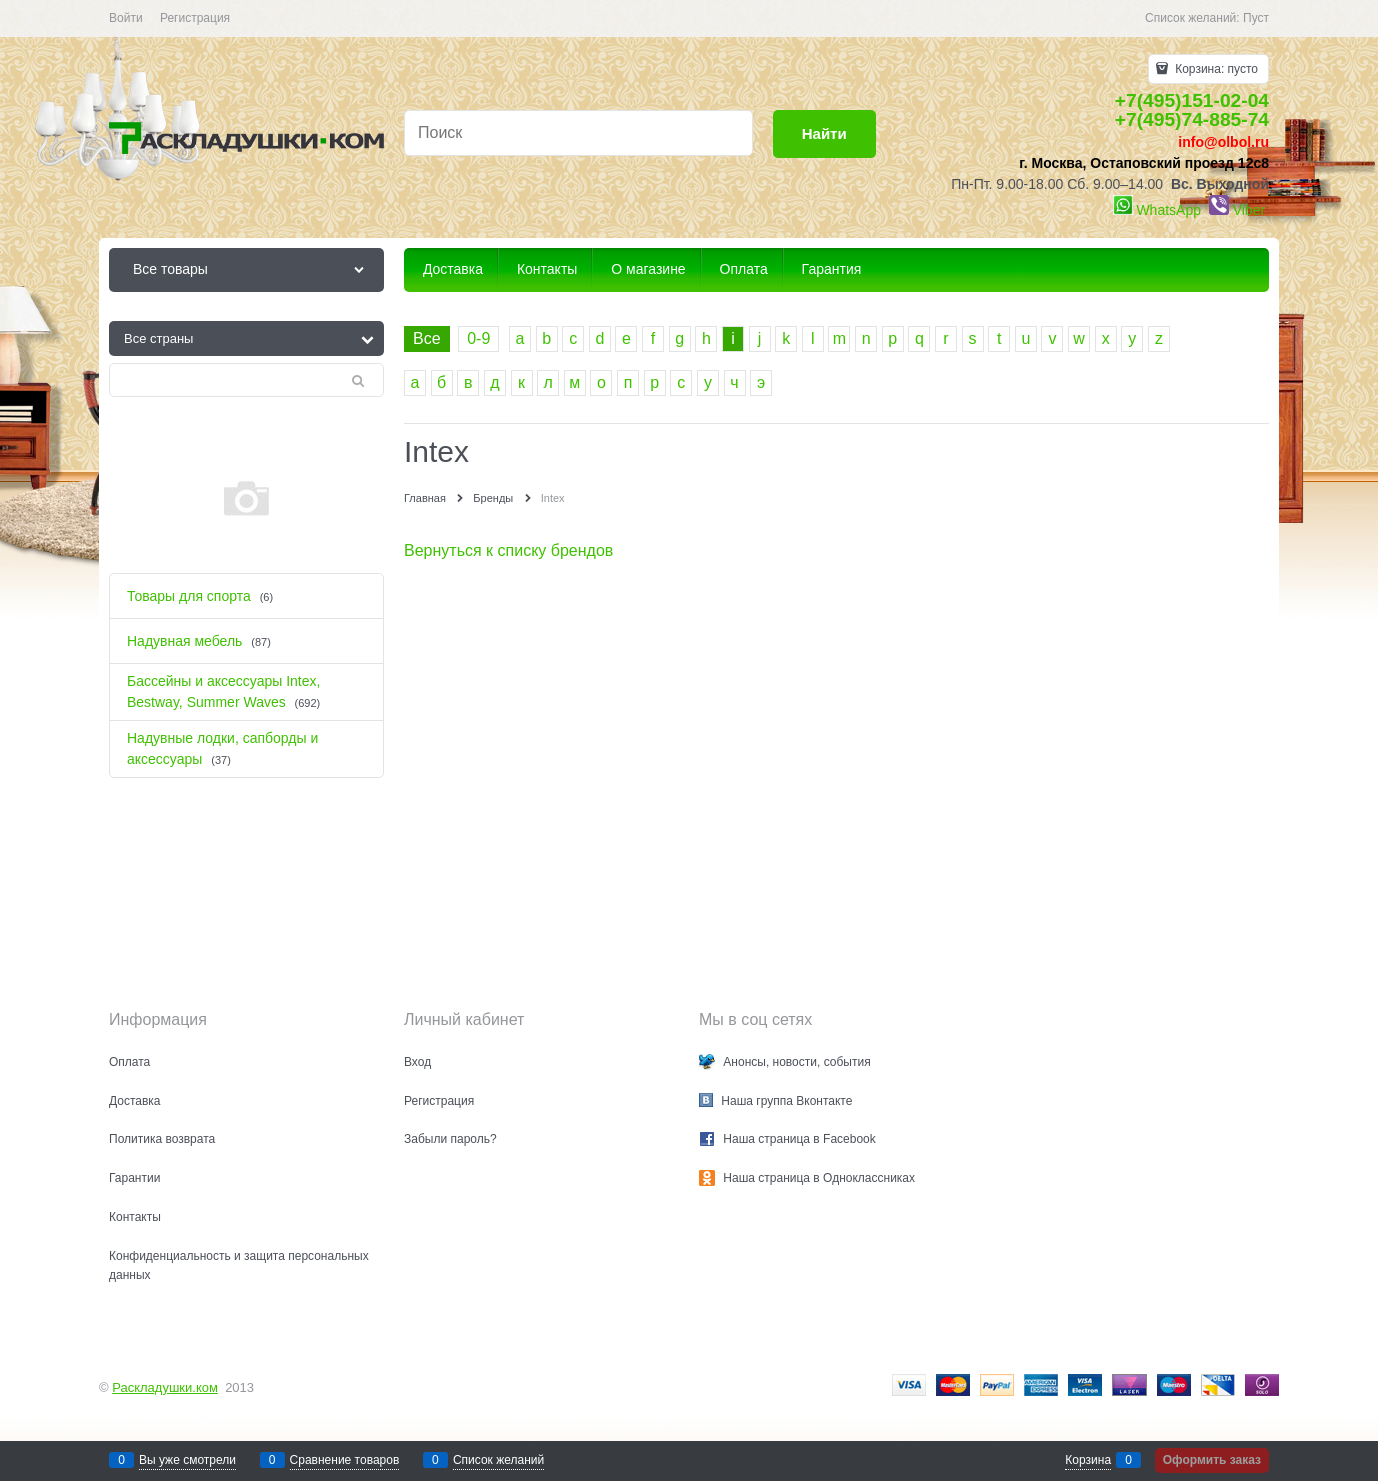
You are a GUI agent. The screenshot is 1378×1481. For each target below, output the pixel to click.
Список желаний (498, 1460)
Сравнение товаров (345, 1460)
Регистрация (195, 18)
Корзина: (1215, 69)
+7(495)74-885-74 (1192, 119)
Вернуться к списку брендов (508, 550)
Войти (126, 18)
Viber (1249, 210)
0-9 (478, 338)
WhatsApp (1168, 210)
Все (427, 338)
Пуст (1256, 18)
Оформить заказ (1212, 1460)
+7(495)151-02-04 (1192, 100)
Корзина (1088, 1460)
